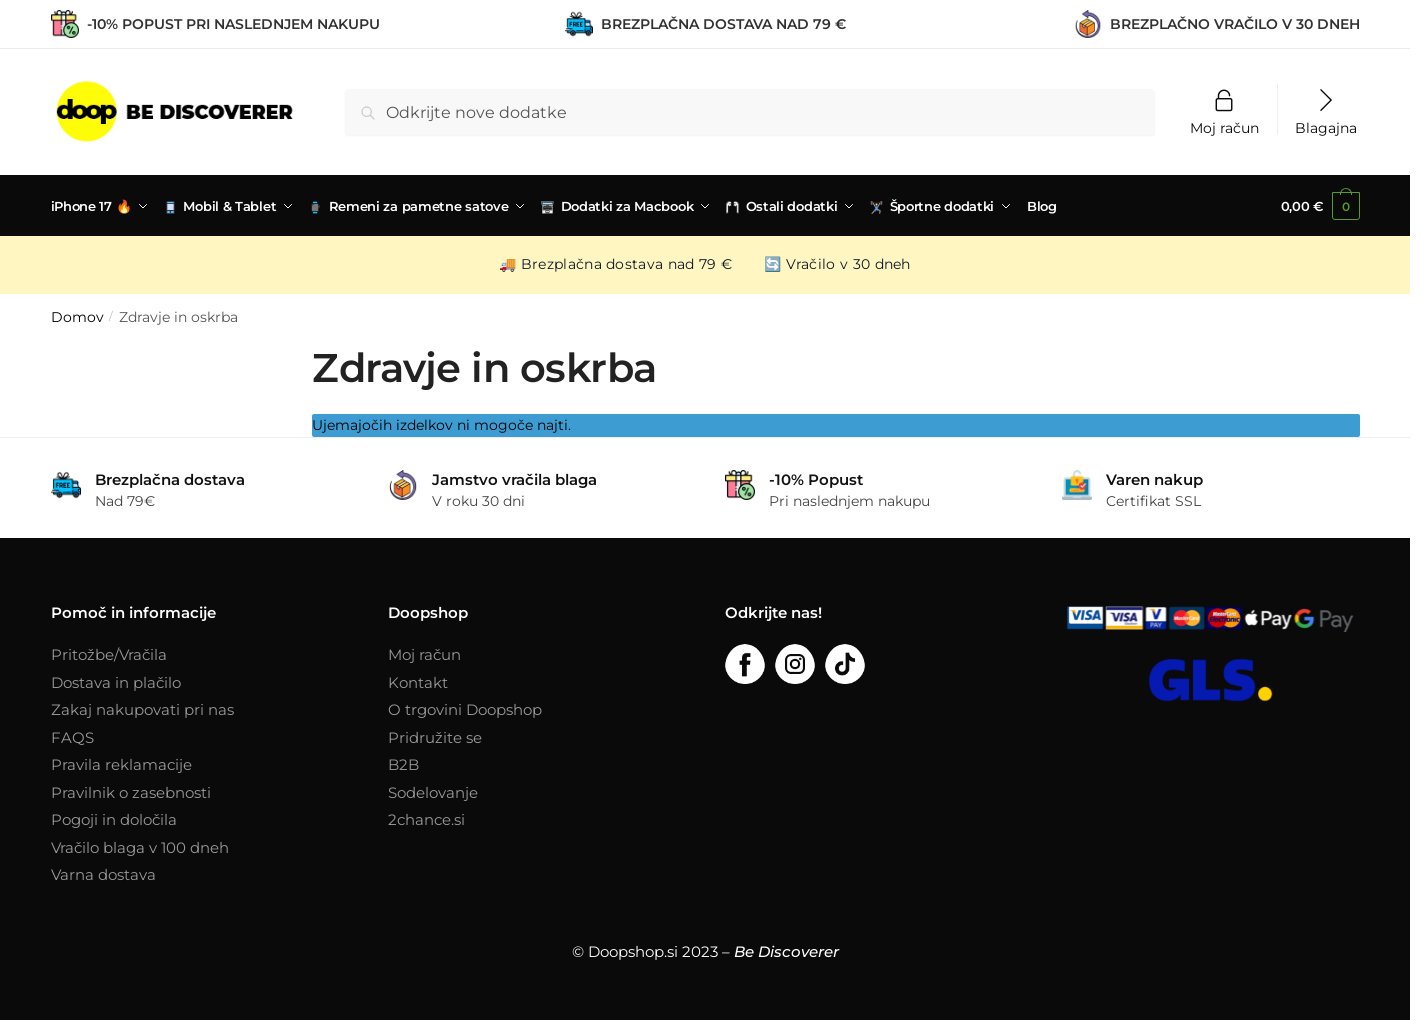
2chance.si (426, 819)
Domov (77, 317)
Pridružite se (435, 737)
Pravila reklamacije (121, 764)
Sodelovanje (433, 792)
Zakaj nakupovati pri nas (142, 709)
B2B (403, 764)
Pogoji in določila (114, 819)
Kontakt (418, 682)
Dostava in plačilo (116, 682)
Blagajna (1326, 127)
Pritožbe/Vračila (109, 654)
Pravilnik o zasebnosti (131, 792)
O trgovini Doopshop (465, 709)
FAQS (72, 737)
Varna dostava (103, 874)
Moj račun (1224, 127)
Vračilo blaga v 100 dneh (140, 847)
